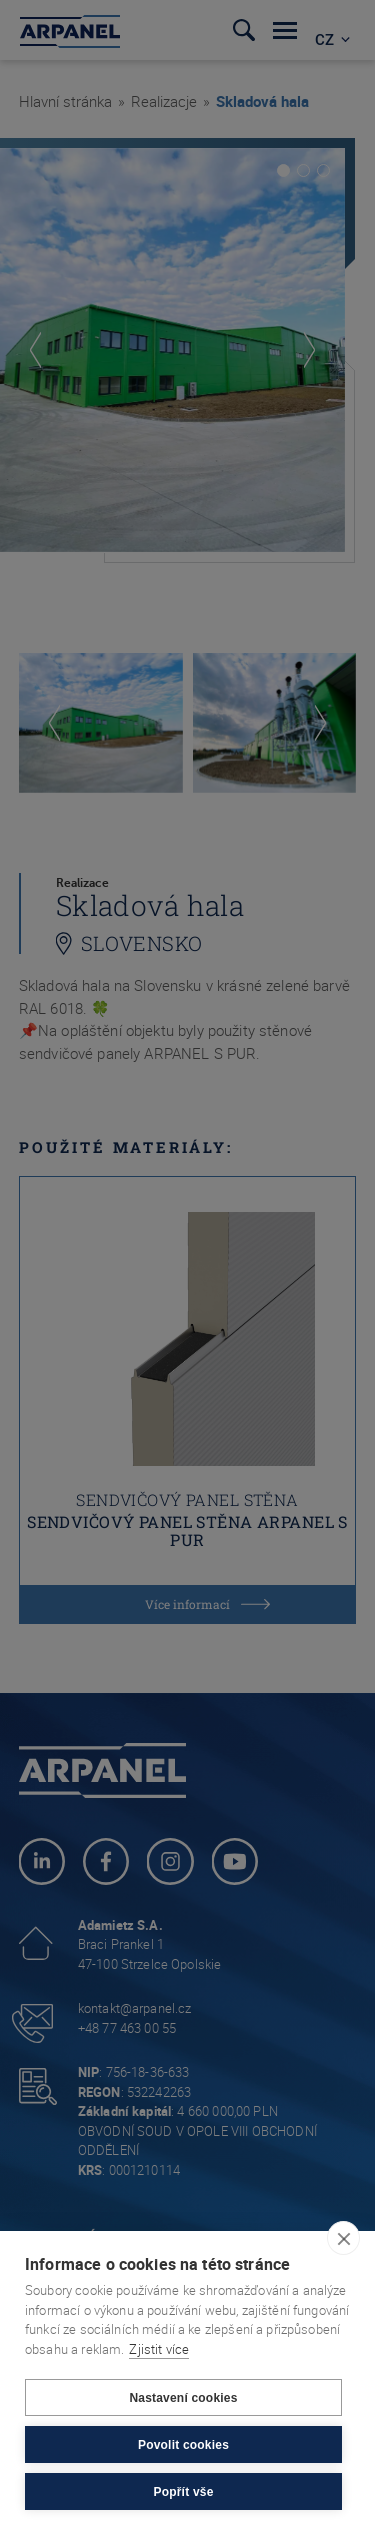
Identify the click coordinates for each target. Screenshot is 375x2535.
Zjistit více (159, 2349)
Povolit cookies (183, 2445)
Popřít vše (183, 2492)
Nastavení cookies (183, 2398)
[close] (343, 2238)
